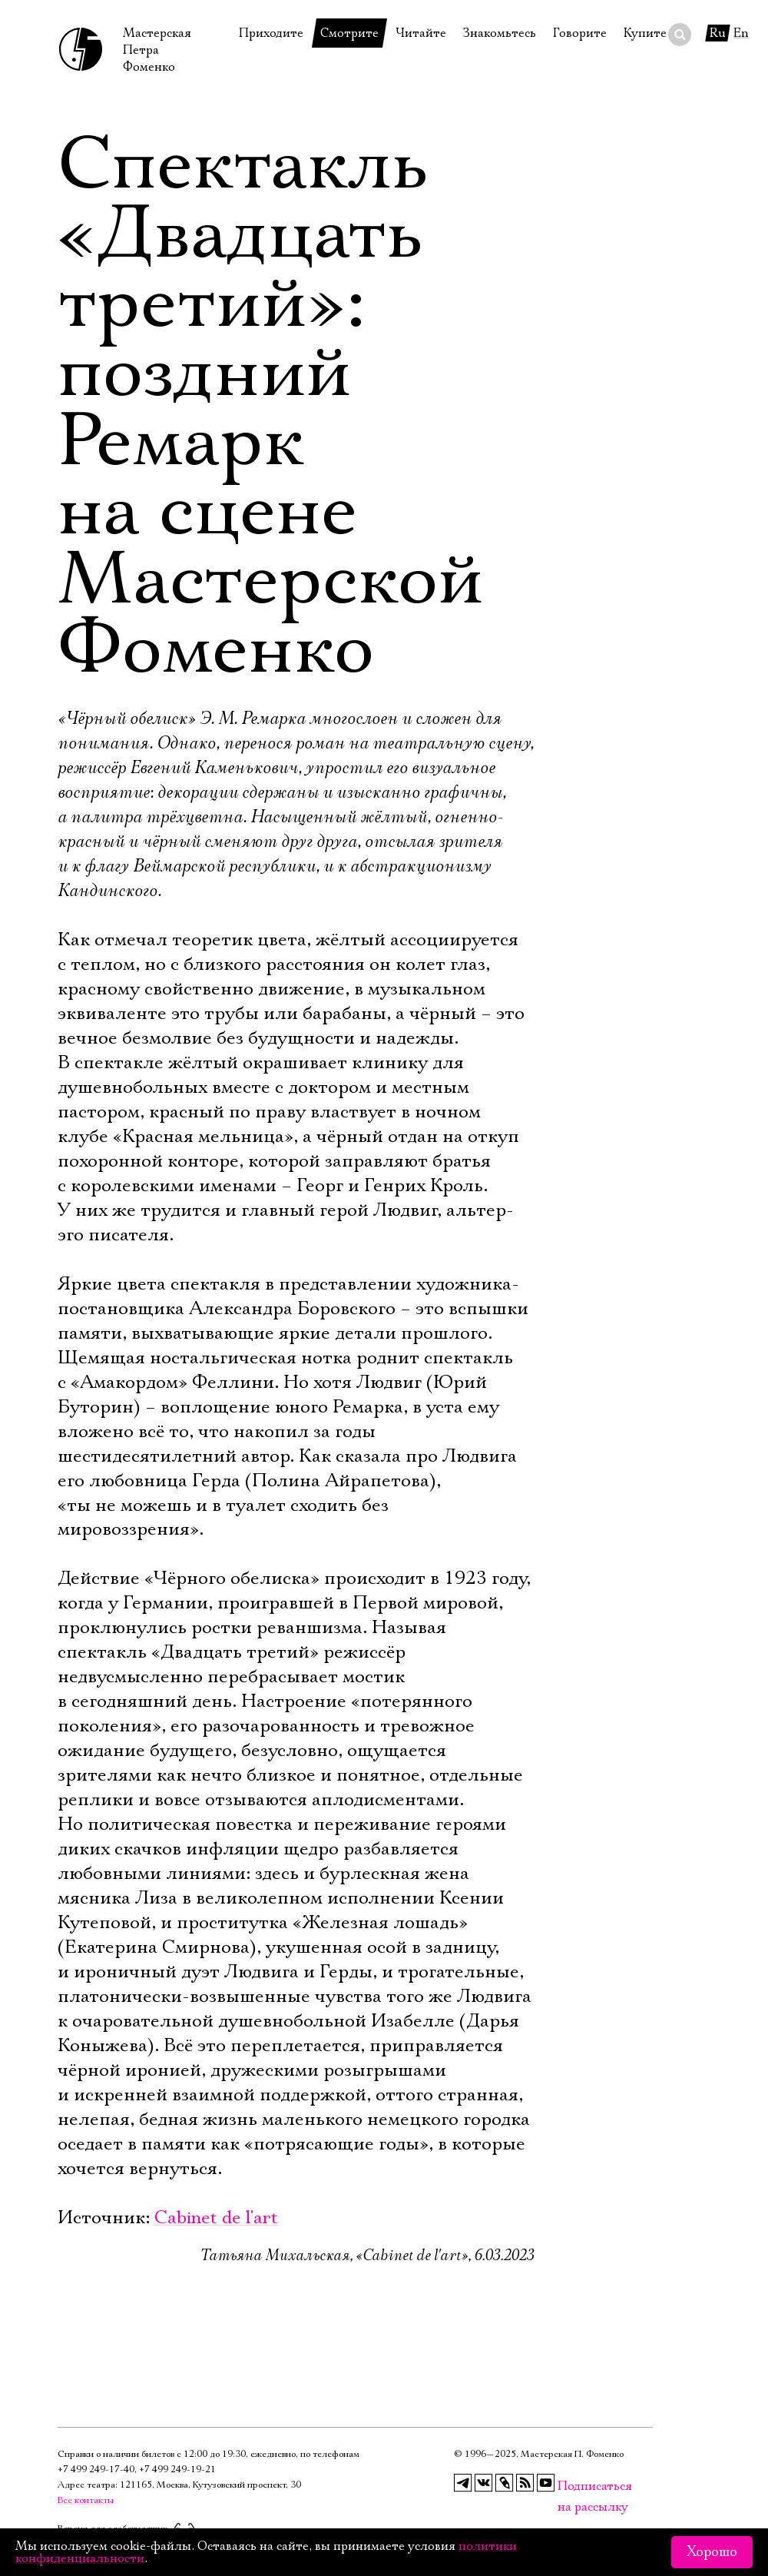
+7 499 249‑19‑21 (177, 2469)
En (741, 33)
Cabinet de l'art (216, 2217)
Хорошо (712, 2552)
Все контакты (86, 2500)
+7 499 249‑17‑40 (96, 2469)
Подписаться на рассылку (567, 2486)
